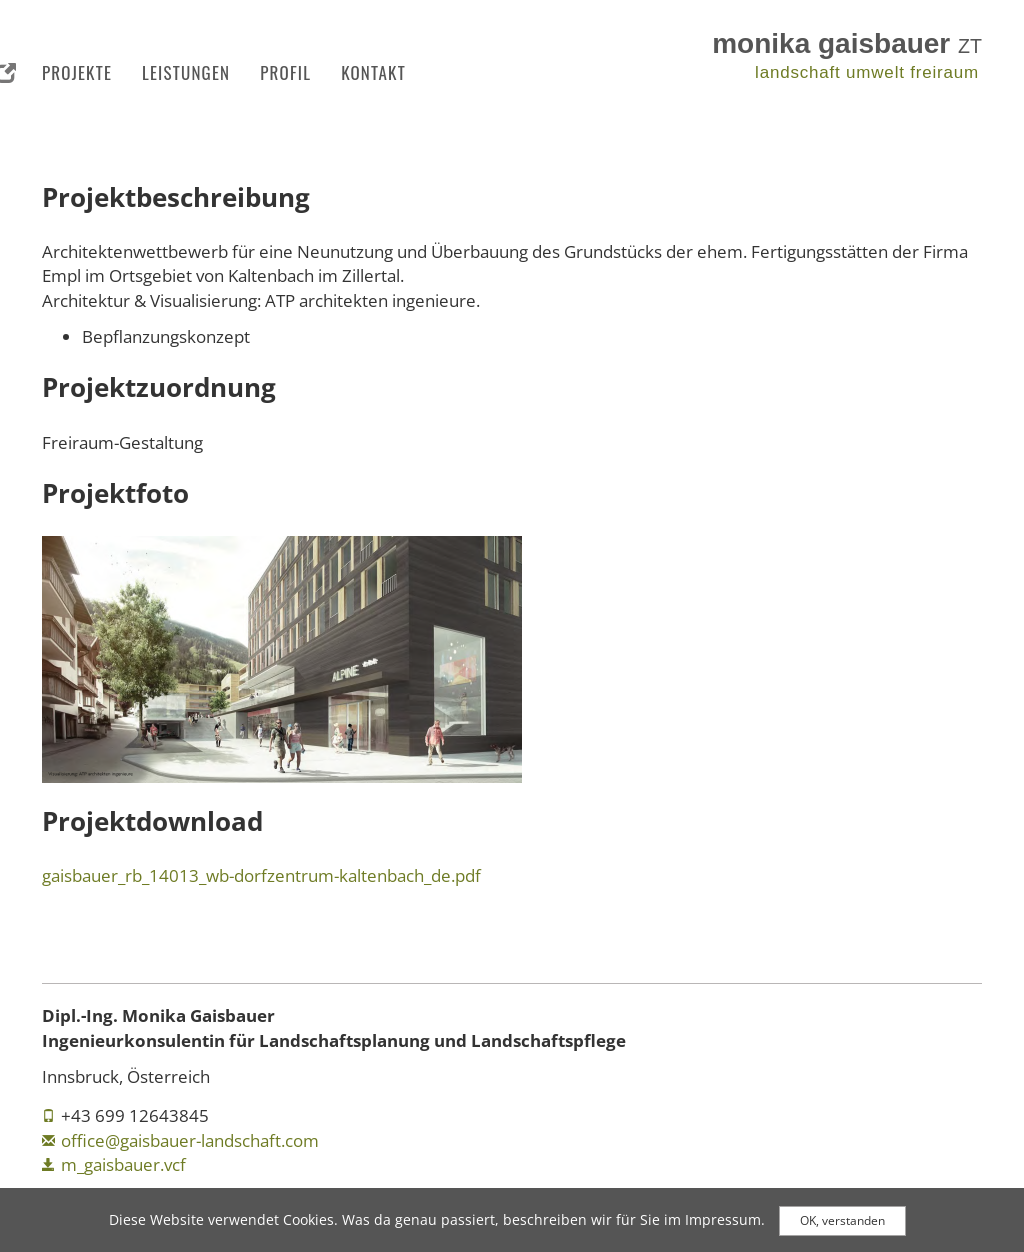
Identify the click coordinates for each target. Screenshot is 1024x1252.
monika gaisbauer (847, 43)
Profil (285, 72)
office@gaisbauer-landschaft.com (190, 1140)
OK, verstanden (842, 1224)
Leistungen (186, 72)
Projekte (77, 72)
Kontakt (373, 72)
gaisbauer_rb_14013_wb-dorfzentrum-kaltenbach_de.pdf (261, 875)
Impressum (723, 1223)
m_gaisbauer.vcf (123, 1164)
